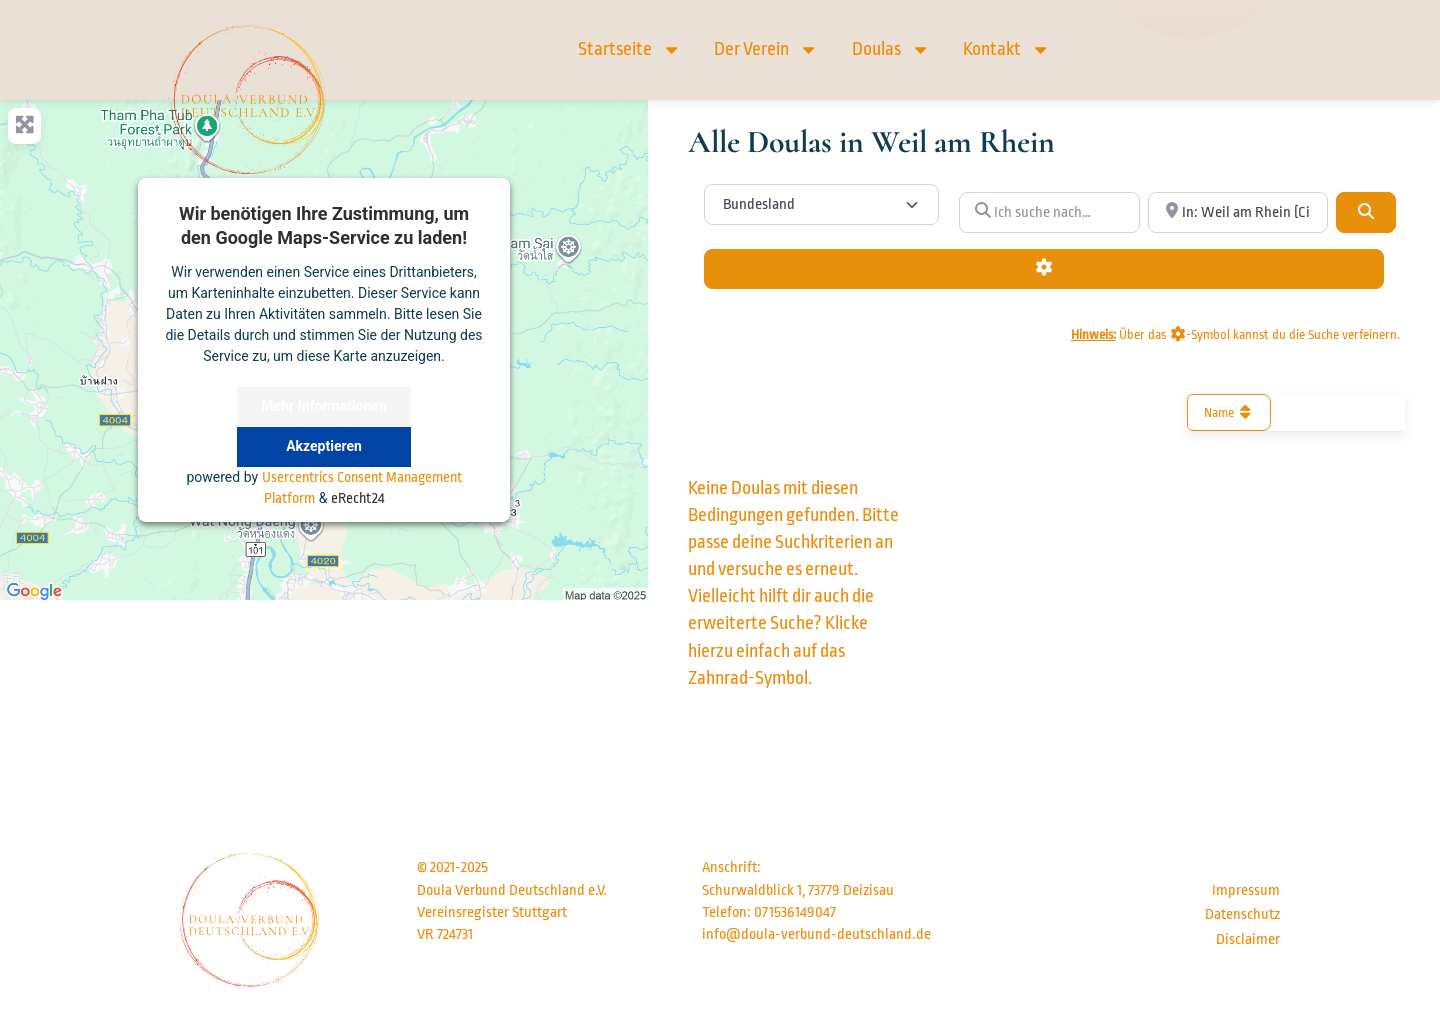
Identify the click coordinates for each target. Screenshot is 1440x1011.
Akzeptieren (324, 446)
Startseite (629, 49)
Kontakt (1006, 49)
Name (1229, 412)
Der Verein (766, 49)
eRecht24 (357, 498)
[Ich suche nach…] (1049, 212)
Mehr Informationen (323, 406)
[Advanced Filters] (1044, 269)
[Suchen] (1366, 212)
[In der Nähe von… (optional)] (1238, 212)
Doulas (891, 49)
